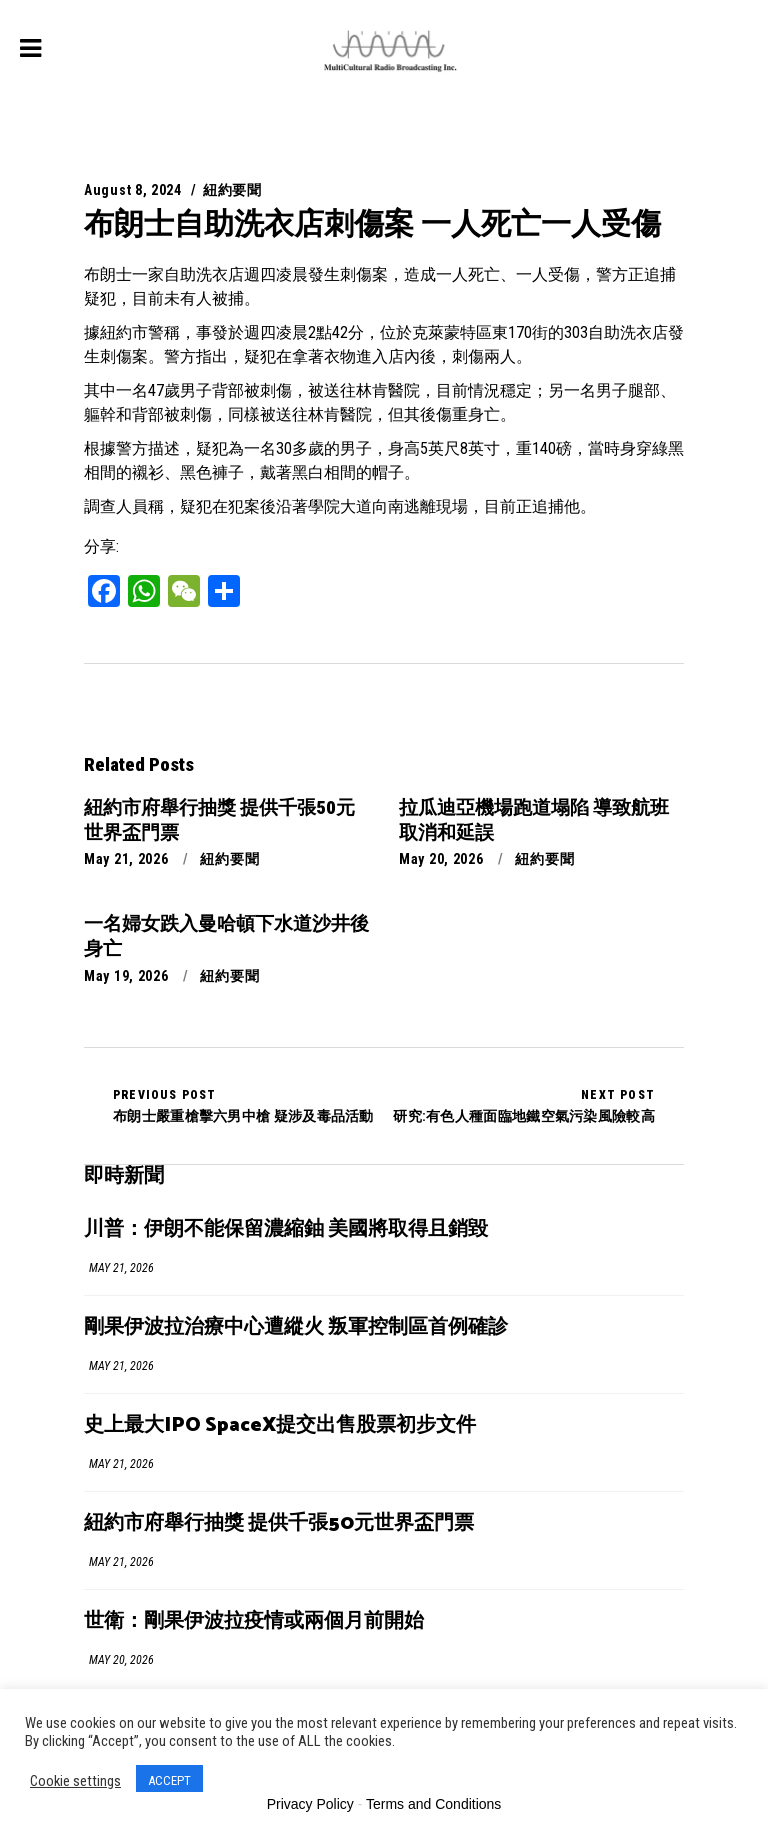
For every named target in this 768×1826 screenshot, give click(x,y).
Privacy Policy (310, 1804)
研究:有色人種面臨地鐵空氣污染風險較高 (524, 1106)
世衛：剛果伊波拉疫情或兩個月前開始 (254, 1621)
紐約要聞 (232, 190)
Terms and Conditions (433, 1804)
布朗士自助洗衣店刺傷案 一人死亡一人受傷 (372, 223)
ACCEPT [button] (169, 1780)
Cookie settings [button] (75, 1781)
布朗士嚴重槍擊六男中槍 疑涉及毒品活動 (243, 1106)
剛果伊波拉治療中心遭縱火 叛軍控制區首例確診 (296, 1327)
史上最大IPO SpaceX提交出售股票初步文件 (280, 1425)
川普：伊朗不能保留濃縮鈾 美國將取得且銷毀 (286, 1229)
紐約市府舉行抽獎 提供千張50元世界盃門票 (279, 1523)
